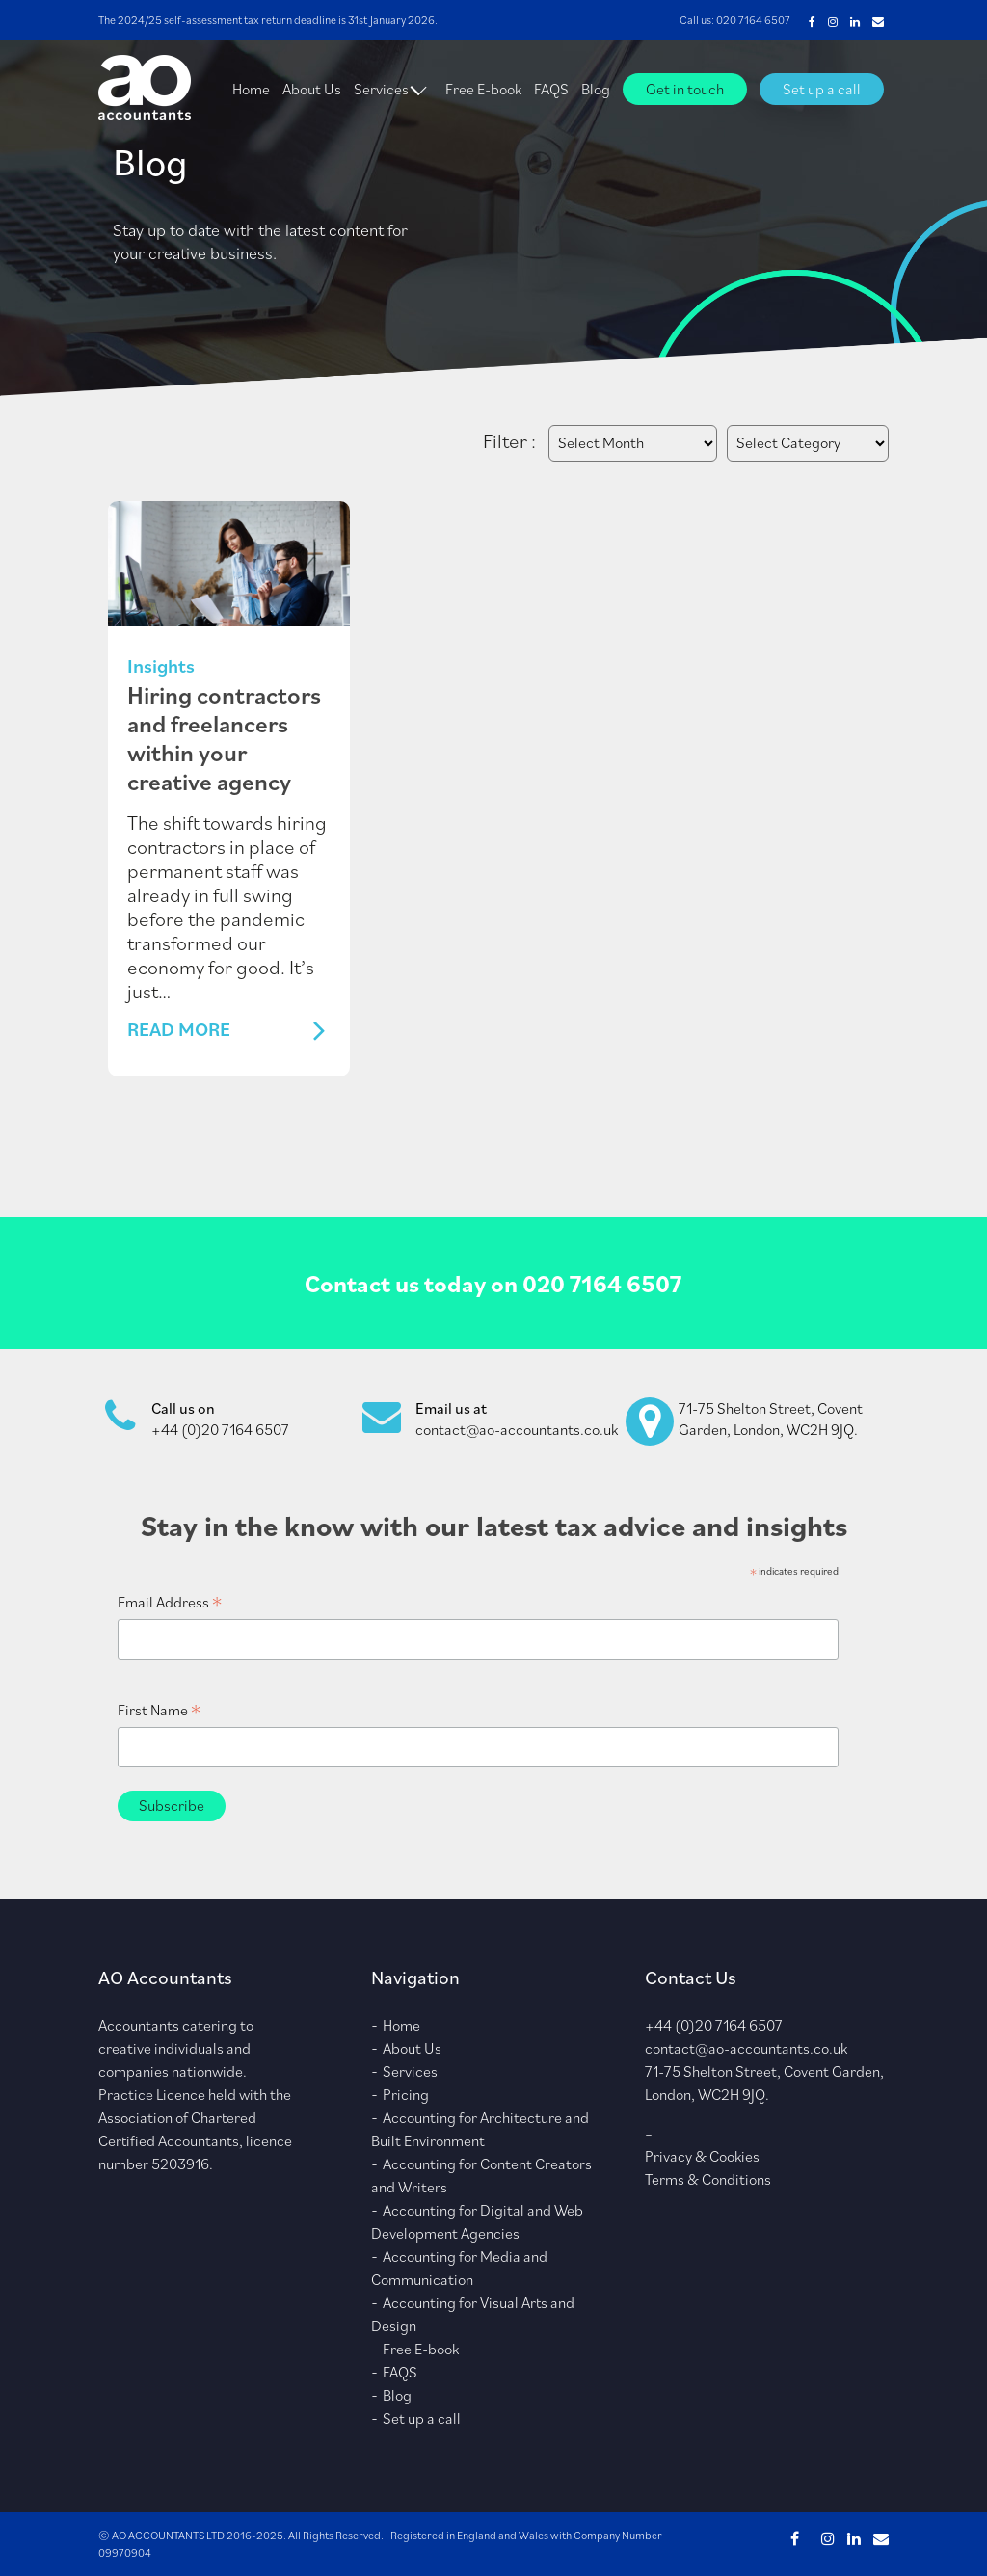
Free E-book (483, 88)
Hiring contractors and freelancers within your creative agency (224, 738)
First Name (159, 1710)
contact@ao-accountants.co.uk (516, 1429)
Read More (178, 1030)
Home (251, 88)
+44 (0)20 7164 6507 (220, 1429)
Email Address (170, 1602)
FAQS (551, 88)
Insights (161, 665)
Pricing (406, 2094)
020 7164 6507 (753, 20)
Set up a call (822, 88)
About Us (311, 88)
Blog (595, 88)
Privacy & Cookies (702, 2155)
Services (381, 88)
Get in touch (685, 88)
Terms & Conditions (708, 2179)
